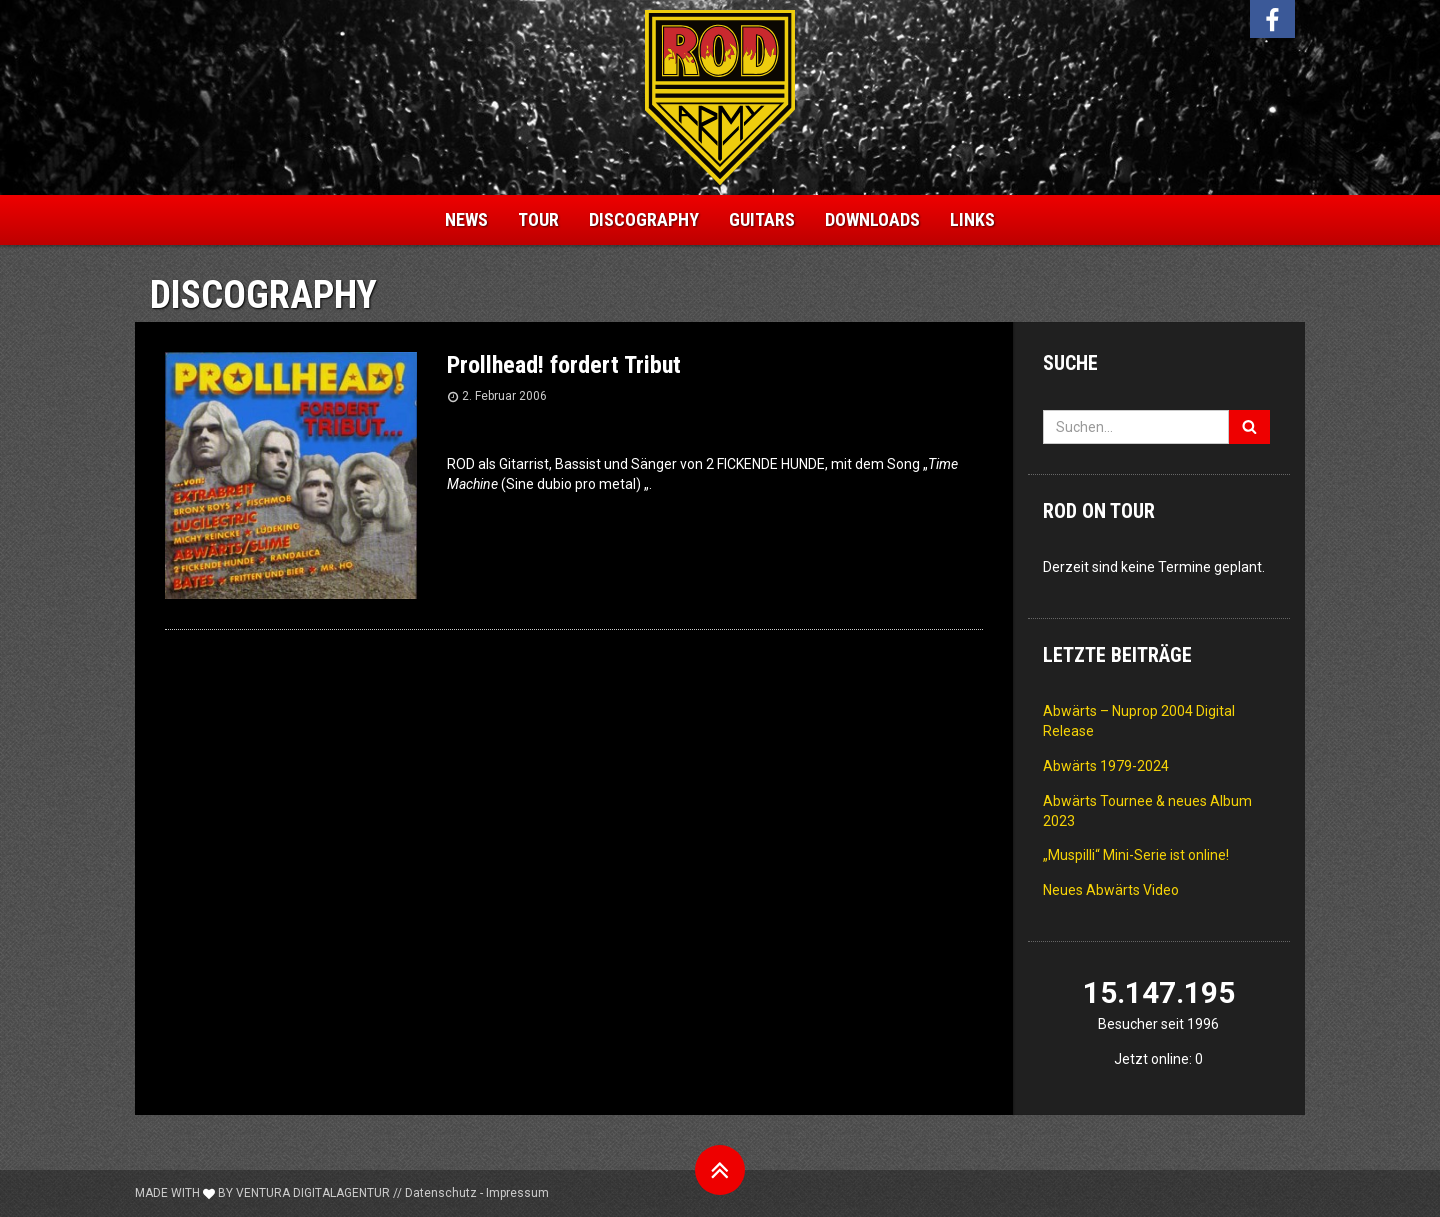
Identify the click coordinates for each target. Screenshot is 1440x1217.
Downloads (872, 219)
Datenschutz (441, 1193)
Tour (538, 219)
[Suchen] (1249, 427)
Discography (644, 219)
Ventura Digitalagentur (313, 1193)
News (466, 219)
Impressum (517, 1193)
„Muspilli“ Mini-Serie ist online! (1136, 855)
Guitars (762, 219)
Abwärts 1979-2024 (1106, 766)
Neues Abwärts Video (1111, 890)
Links (972, 219)
